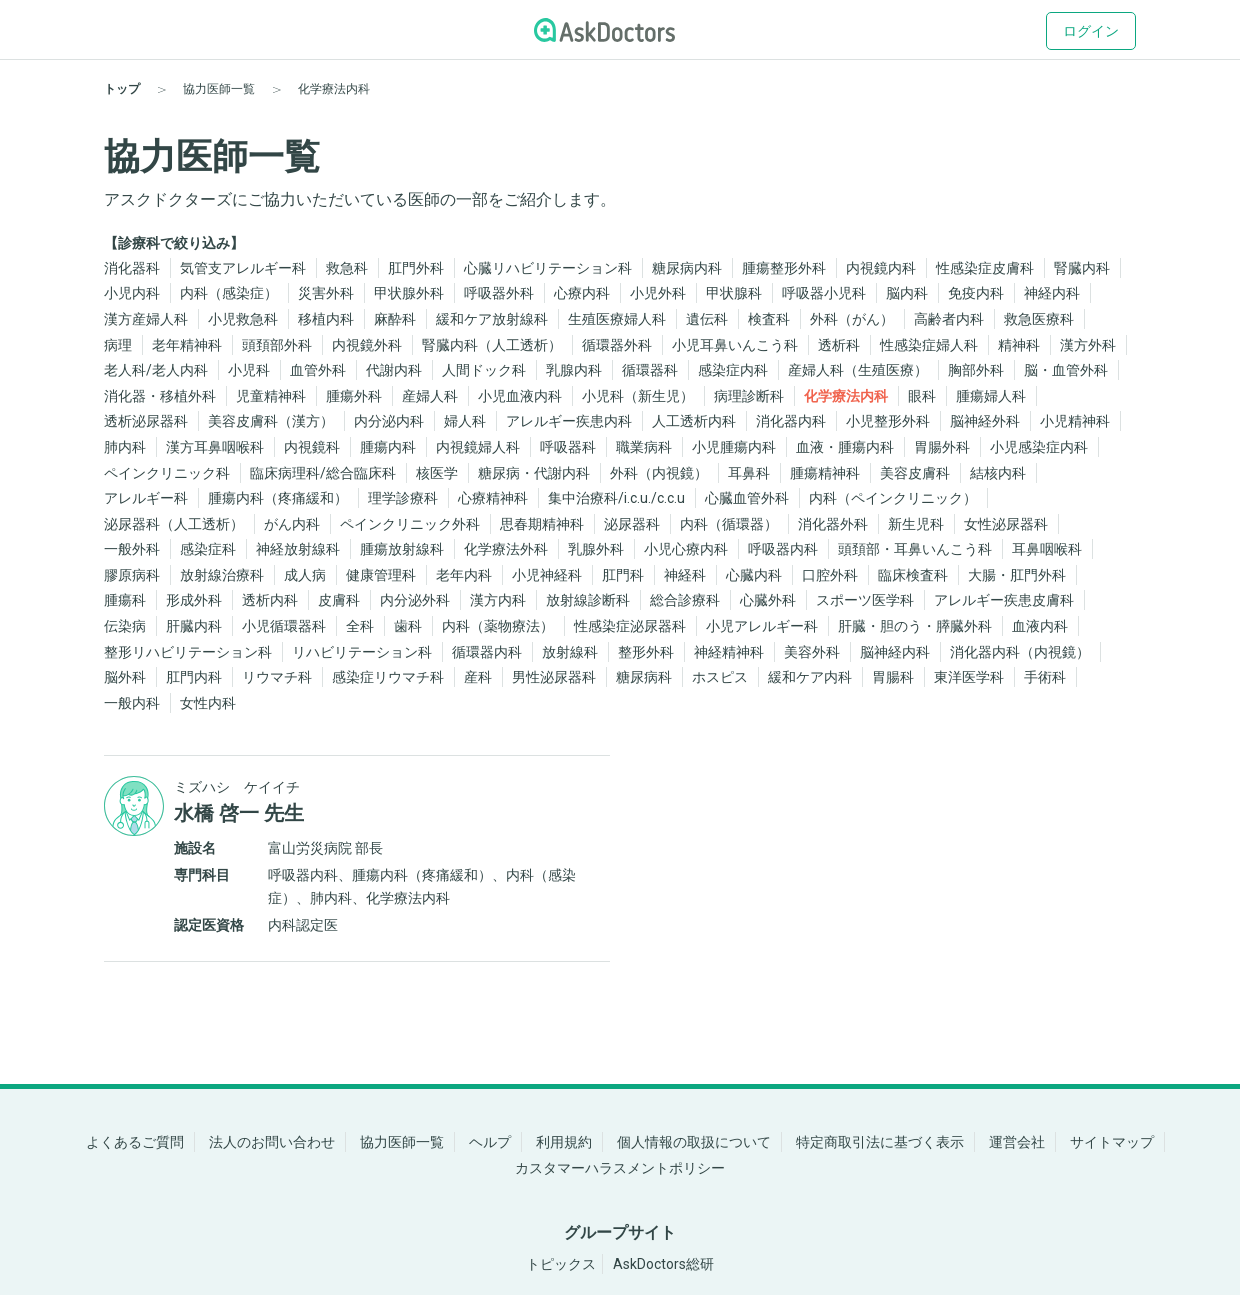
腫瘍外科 (354, 396)
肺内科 (125, 447)
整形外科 (646, 652)
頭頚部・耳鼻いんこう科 (915, 549)
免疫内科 (976, 293)
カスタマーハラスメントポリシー (620, 1168)
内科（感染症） (229, 293)
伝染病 (125, 626)
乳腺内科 (574, 370)
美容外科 (812, 652)
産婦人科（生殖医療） (858, 370)
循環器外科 (617, 345)
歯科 (408, 626)
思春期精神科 (542, 524)
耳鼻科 (749, 473)
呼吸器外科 (499, 293)
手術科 (1045, 677)
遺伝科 (707, 319)
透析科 (839, 345)
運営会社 (1017, 1142)
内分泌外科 (415, 600)
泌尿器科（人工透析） (174, 524)
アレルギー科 (146, 498)
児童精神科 (271, 396)
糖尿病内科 (687, 268)
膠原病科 (132, 575)
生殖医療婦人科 (617, 319)
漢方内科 (498, 600)
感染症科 (208, 549)
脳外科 (125, 677)
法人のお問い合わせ (272, 1142)
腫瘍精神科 (825, 473)
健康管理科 (381, 575)
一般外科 (132, 549)
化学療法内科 (846, 396)
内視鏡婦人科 (478, 447)
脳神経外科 (985, 421)
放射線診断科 (588, 600)
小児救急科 (243, 319)
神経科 (685, 575)
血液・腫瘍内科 (845, 447)
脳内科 (907, 293)
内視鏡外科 (367, 345)
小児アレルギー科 (762, 626)
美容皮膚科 (915, 473)
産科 (478, 677)
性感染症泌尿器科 (630, 626)
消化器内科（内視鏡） (1020, 652)
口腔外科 (830, 575)
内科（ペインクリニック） (893, 498)
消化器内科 (791, 421)
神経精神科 (729, 652)
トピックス (561, 1264)
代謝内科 (394, 370)
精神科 (1019, 345)
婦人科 (465, 421)
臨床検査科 (913, 575)
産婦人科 (430, 396)
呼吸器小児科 (824, 293)
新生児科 (916, 524)
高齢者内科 (949, 319)
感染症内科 (733, 370)
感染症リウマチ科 (388, 677)
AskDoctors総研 (663, 1264)
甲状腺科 (734, 293)
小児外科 (658, 293)
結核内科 (998, 473)
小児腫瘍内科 (734, 447)
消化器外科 (833, 524)
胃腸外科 (942, 447)
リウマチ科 (277, 677)
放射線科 (570, 652)
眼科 (922, 396)
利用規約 (564, 1142)
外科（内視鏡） (659, 473)
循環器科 (650, 370)
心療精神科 (493, 498)
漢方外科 (1088, 345)
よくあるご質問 (135, 1142)
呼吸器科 (568, 447)
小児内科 (132, 293)
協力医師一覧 (402, 1142)
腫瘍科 (125, 600)
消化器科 (132, 268)
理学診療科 (403, 498)
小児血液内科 (520, 396)
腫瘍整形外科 (784, 268)
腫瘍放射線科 (402, 549)
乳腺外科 (596, 549)
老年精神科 (187, 345)
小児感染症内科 (1039, 447)
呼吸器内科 (783, 549)
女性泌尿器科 (1006, 524)
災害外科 (326, 293)
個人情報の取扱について (694, 1142)
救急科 (347, 268)
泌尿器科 (632, 524)
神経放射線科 (298, 549)
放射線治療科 (222, 575)
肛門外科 (416, 268)
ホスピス (720, 677)
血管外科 (318, 370)
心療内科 (582, 293)
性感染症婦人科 (929, 345)
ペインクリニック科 (167, 473)
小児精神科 (1075, 421)
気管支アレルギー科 (243, 268)
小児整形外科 (888, 421)
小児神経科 (547, 575)
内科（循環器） (729, 524)
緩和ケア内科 (810, 677)
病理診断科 (749, 396)
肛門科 (623, 575)
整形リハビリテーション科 (188, 652)
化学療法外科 (506, 549)
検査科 (769, 319)
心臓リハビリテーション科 (548, 268)
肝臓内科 (194, 626)
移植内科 (326, 319)
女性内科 (208, 703)
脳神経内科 (895, 652)
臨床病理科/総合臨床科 (323, 473)
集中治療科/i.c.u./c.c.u (616, 498)
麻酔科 (395, 319)
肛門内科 (194, 677)
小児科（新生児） (638, 396)
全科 (360, 626)
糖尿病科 (644, 677)
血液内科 (1040, 626)
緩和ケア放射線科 (492, 319)
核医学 (437, 473)
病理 (118, 345)
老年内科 (464, 575)
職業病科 (644, 447)
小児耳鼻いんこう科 (735, 345)
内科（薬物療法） (498, 626)
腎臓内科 (1082, 268)
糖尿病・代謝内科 (534, 473)
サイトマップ (1112, 1142)
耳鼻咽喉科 (1047, 549)
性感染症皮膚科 (985, 268)
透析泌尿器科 (146, 421)
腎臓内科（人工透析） (492, 345)
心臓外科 (768, 600)
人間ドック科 (484, 370)
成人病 (305, 575)
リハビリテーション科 (362, 652)
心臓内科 (754, 575)
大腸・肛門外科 (1017, 575)
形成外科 (194, 600)
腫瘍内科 (388, 447)
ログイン (1091, 31)
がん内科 (292, 524)
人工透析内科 (694, 421)
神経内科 (1052, 293)
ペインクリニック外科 (410, 524)
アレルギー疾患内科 (569, 421)
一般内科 (132, 703)
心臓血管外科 (747, 498)
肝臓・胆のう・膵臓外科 (915, 626)
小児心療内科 (686, 549)
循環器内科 (487, 652)
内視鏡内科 (881, 268)
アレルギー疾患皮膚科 (1004, 600)
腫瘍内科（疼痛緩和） (278, 498)
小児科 (249, 370)
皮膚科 (339, 600)
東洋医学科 (969, 677)
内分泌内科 (389, 421)
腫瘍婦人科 (991, 396)
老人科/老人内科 (156, 370)
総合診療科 (685, 600)
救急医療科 (1039, 319)
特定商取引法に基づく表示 (880, 1142)
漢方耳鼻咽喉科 (215, 447)
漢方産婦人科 (146, 319)
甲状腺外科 (409, 293)
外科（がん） (852, 319)
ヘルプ (490, 1142)
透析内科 (270, 600)
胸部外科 (976, 370)
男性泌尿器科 (554, 677)
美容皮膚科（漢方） (271, 421)
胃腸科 (893, 677)
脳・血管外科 (1066, 370)
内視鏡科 (312, 447)
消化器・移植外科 (160, 396)
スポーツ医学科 (865, 600)
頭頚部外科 (277, 345)
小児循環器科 (284, 626)
